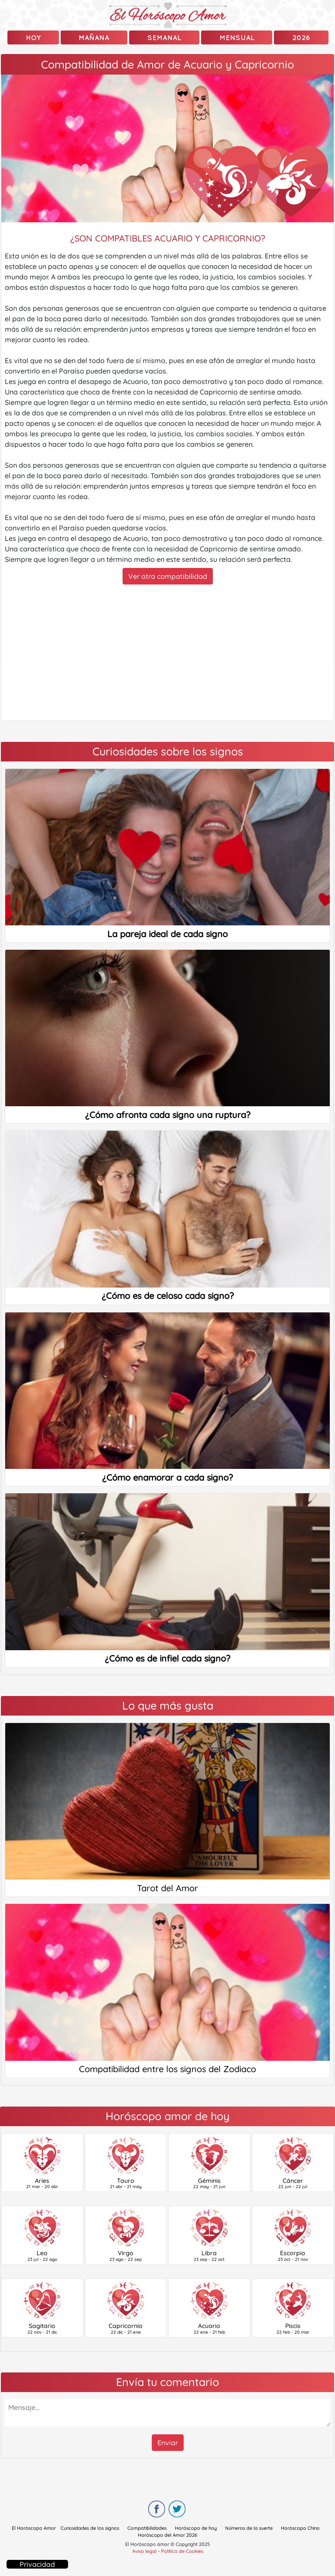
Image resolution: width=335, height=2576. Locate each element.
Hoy (33, 37)
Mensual (236, 37)
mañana (94, 37)
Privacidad (37, 2564)
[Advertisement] (167, 652)
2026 (301, 37)
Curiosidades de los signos (90, 2528)
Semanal (164, 37)
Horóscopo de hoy (196, 2528)
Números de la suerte (249, 2528)
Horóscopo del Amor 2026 (167, 2535)
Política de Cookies (182, 2551)
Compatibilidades (147, 2528)
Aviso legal (144, 2551)
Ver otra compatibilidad (167, 576)
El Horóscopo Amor (34, 2528)
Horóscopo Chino (300, 2528)
